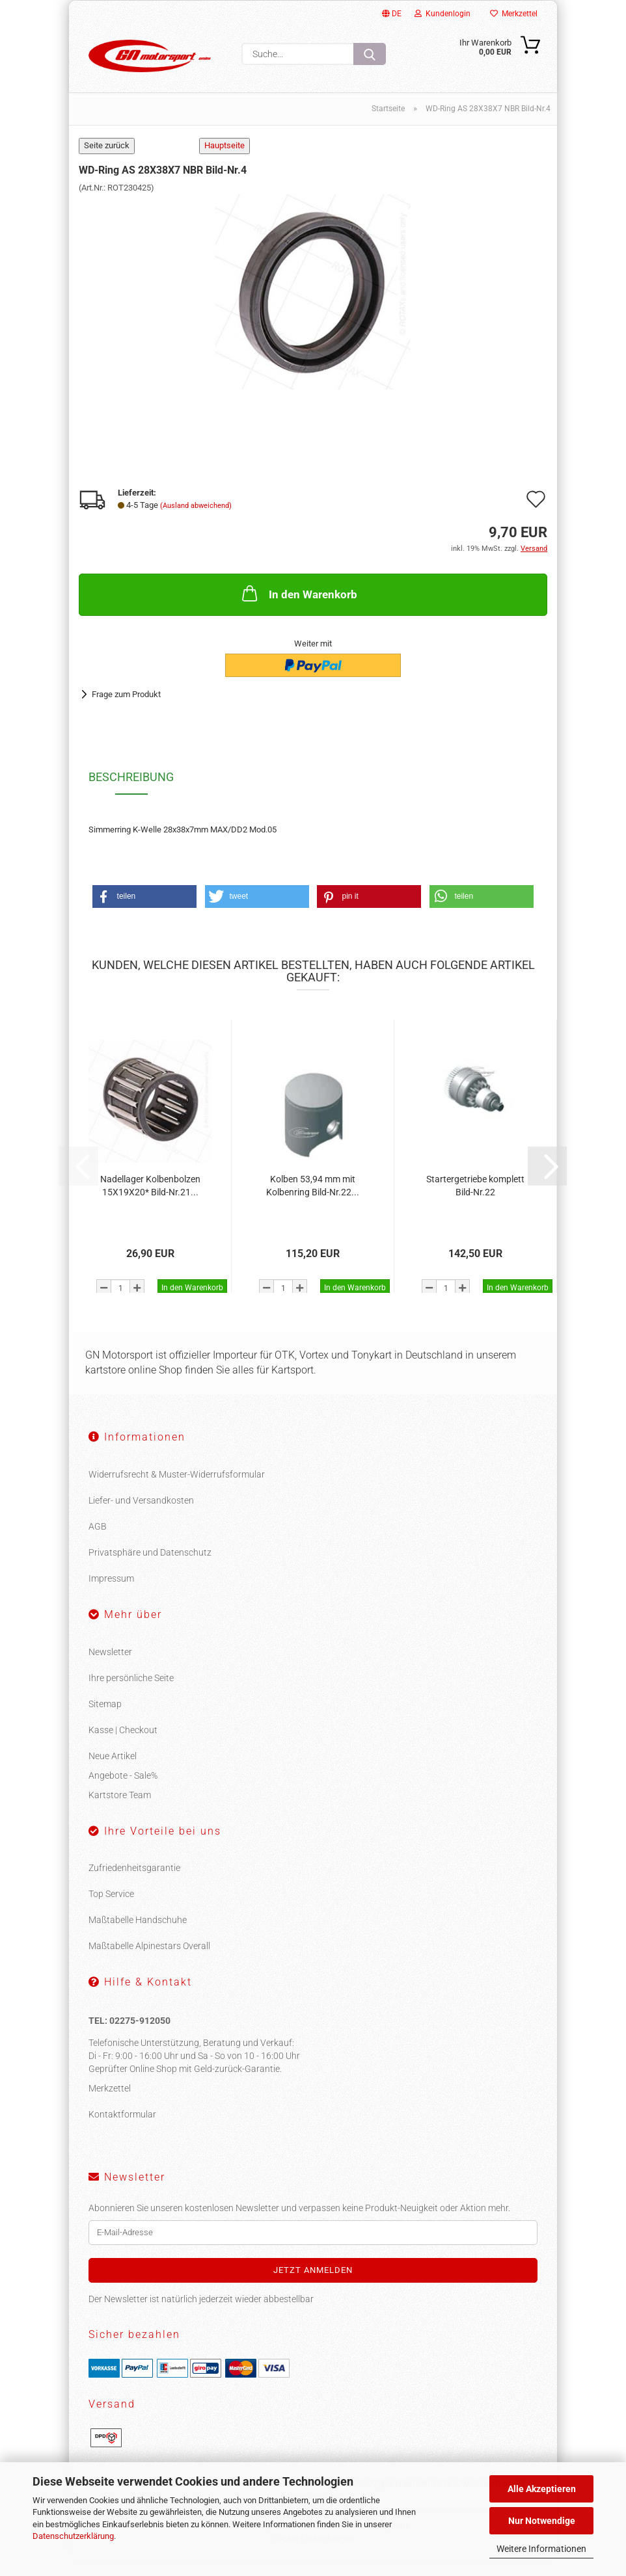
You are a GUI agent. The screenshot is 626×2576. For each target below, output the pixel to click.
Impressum (111, 1593)
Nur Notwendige (541, 2521)
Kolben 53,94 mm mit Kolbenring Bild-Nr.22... (312, 1200)
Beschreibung (131, 792)
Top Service (111, 1909)
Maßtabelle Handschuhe (137, 1935)
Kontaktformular (122, 2129)
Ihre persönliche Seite (131, 1693)
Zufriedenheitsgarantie (134, 1883)
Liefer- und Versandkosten (141, 1515)
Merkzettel (514, 13)
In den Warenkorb (298, 608)
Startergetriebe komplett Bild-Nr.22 (475, 1200)
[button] (144, 911)
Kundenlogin (442, 13)
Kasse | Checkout (122, 1745)
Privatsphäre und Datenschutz (149, 1567)
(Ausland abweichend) (196, 520)
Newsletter (110, 1667)
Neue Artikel (112, 1771)
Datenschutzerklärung (73, 2536)
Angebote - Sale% (122, 1790)
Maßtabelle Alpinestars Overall (149, 1961)
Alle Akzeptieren (542, 2489)
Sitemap (105, 1719)
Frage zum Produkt (126, 708)
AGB (97, 1541)
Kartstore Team (119, 1810)
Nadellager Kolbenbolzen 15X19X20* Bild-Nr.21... (150, 1200)
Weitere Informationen (541, 2548)
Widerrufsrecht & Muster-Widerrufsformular (176, 1489)
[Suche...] (369, 54)
